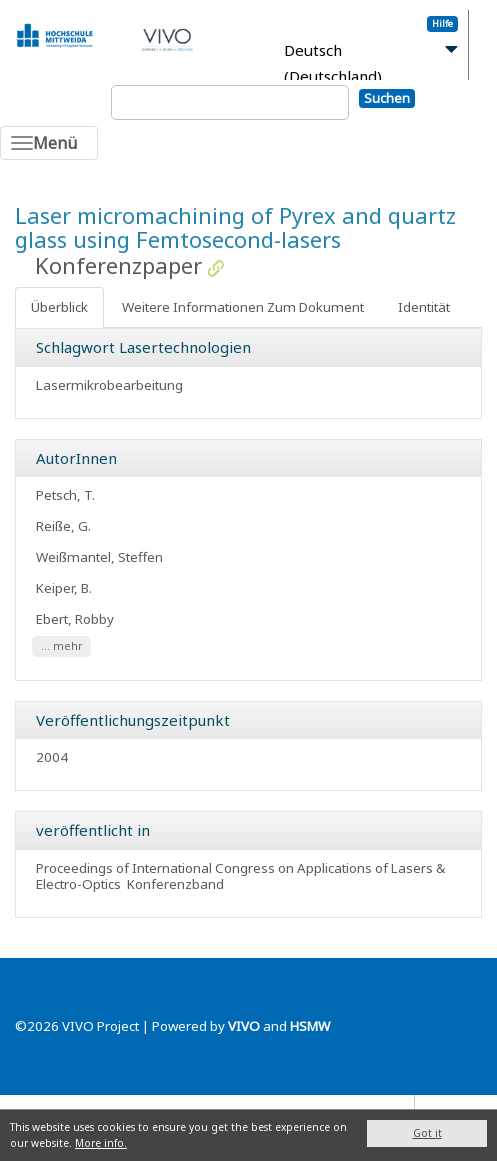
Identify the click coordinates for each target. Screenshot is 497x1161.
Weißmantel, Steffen (99, 557)
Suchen (387, 98)
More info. (101, 1143)
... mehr (62, 646)
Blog (438, 1107)
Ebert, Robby (75, 619)
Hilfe (442, 23)
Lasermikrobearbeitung (109, 385)
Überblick (59, 307)
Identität (424, 307)
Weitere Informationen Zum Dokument (243, 307)
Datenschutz (370, 1107)
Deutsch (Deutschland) (333, 63)
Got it (427, 1133)
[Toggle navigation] (49, 143)
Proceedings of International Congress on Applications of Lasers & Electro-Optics (240, 876)
